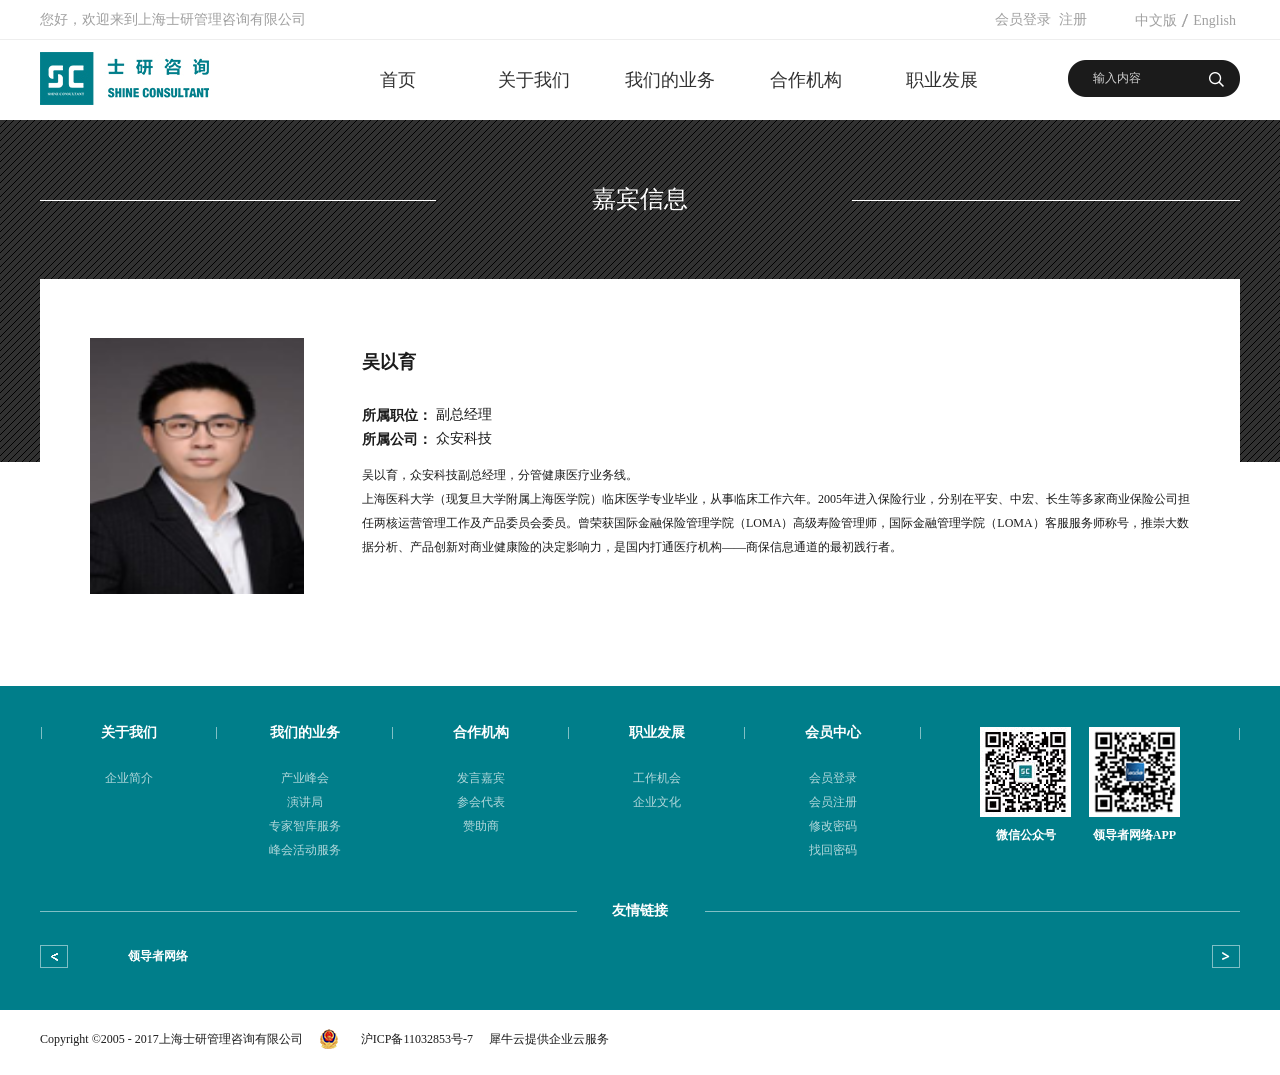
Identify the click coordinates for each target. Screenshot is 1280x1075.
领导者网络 (158, 956)
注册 (1073, 19)
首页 (398, 80)
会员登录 (1023, 19)
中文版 (1156, 20)
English (1214, 20)
